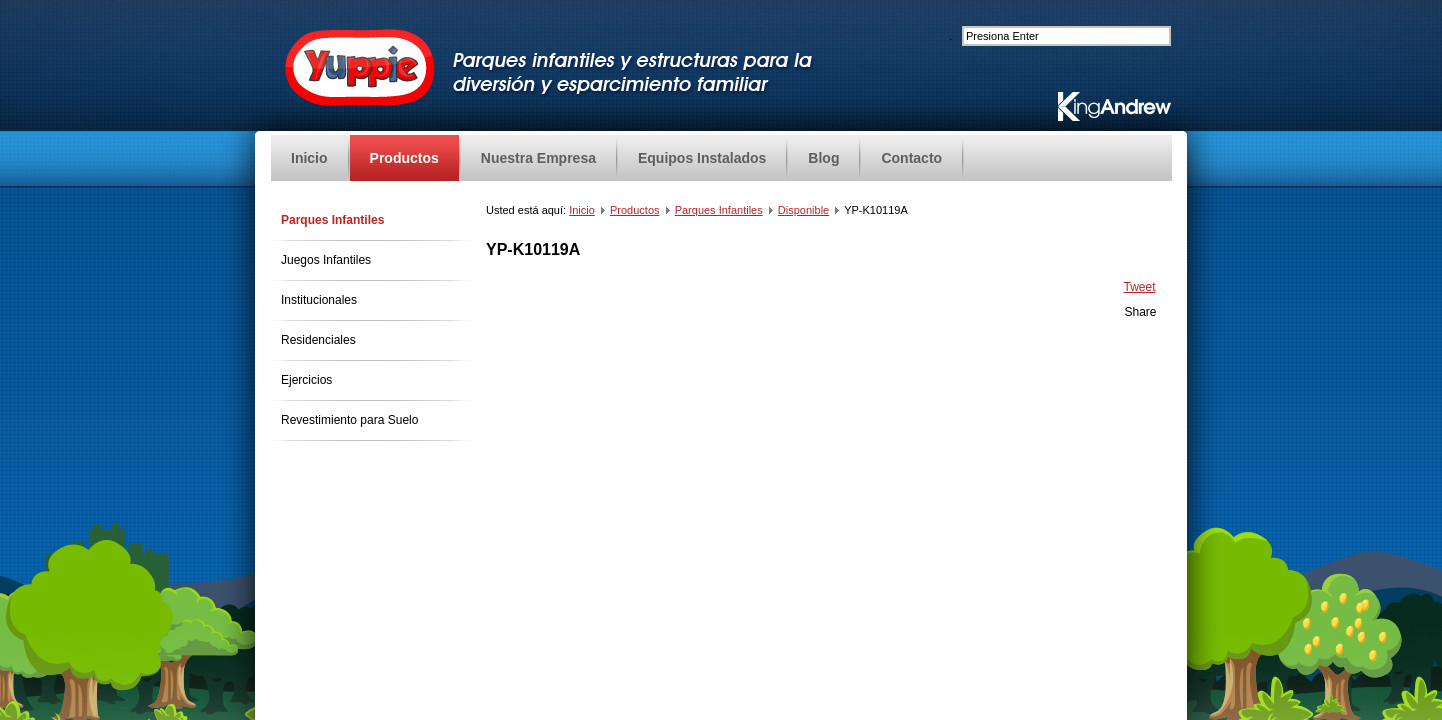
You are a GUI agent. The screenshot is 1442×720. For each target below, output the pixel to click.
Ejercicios (306, 380)
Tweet (1139, 287)
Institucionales (319, 300)
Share (1140, 312)
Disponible (803, 210)
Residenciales (318, 340)
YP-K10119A (533, 249)
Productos (635, 210)
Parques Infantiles (332, 220)
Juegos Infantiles (326, 260)
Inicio (582, 210)
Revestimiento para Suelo (349, 420)
